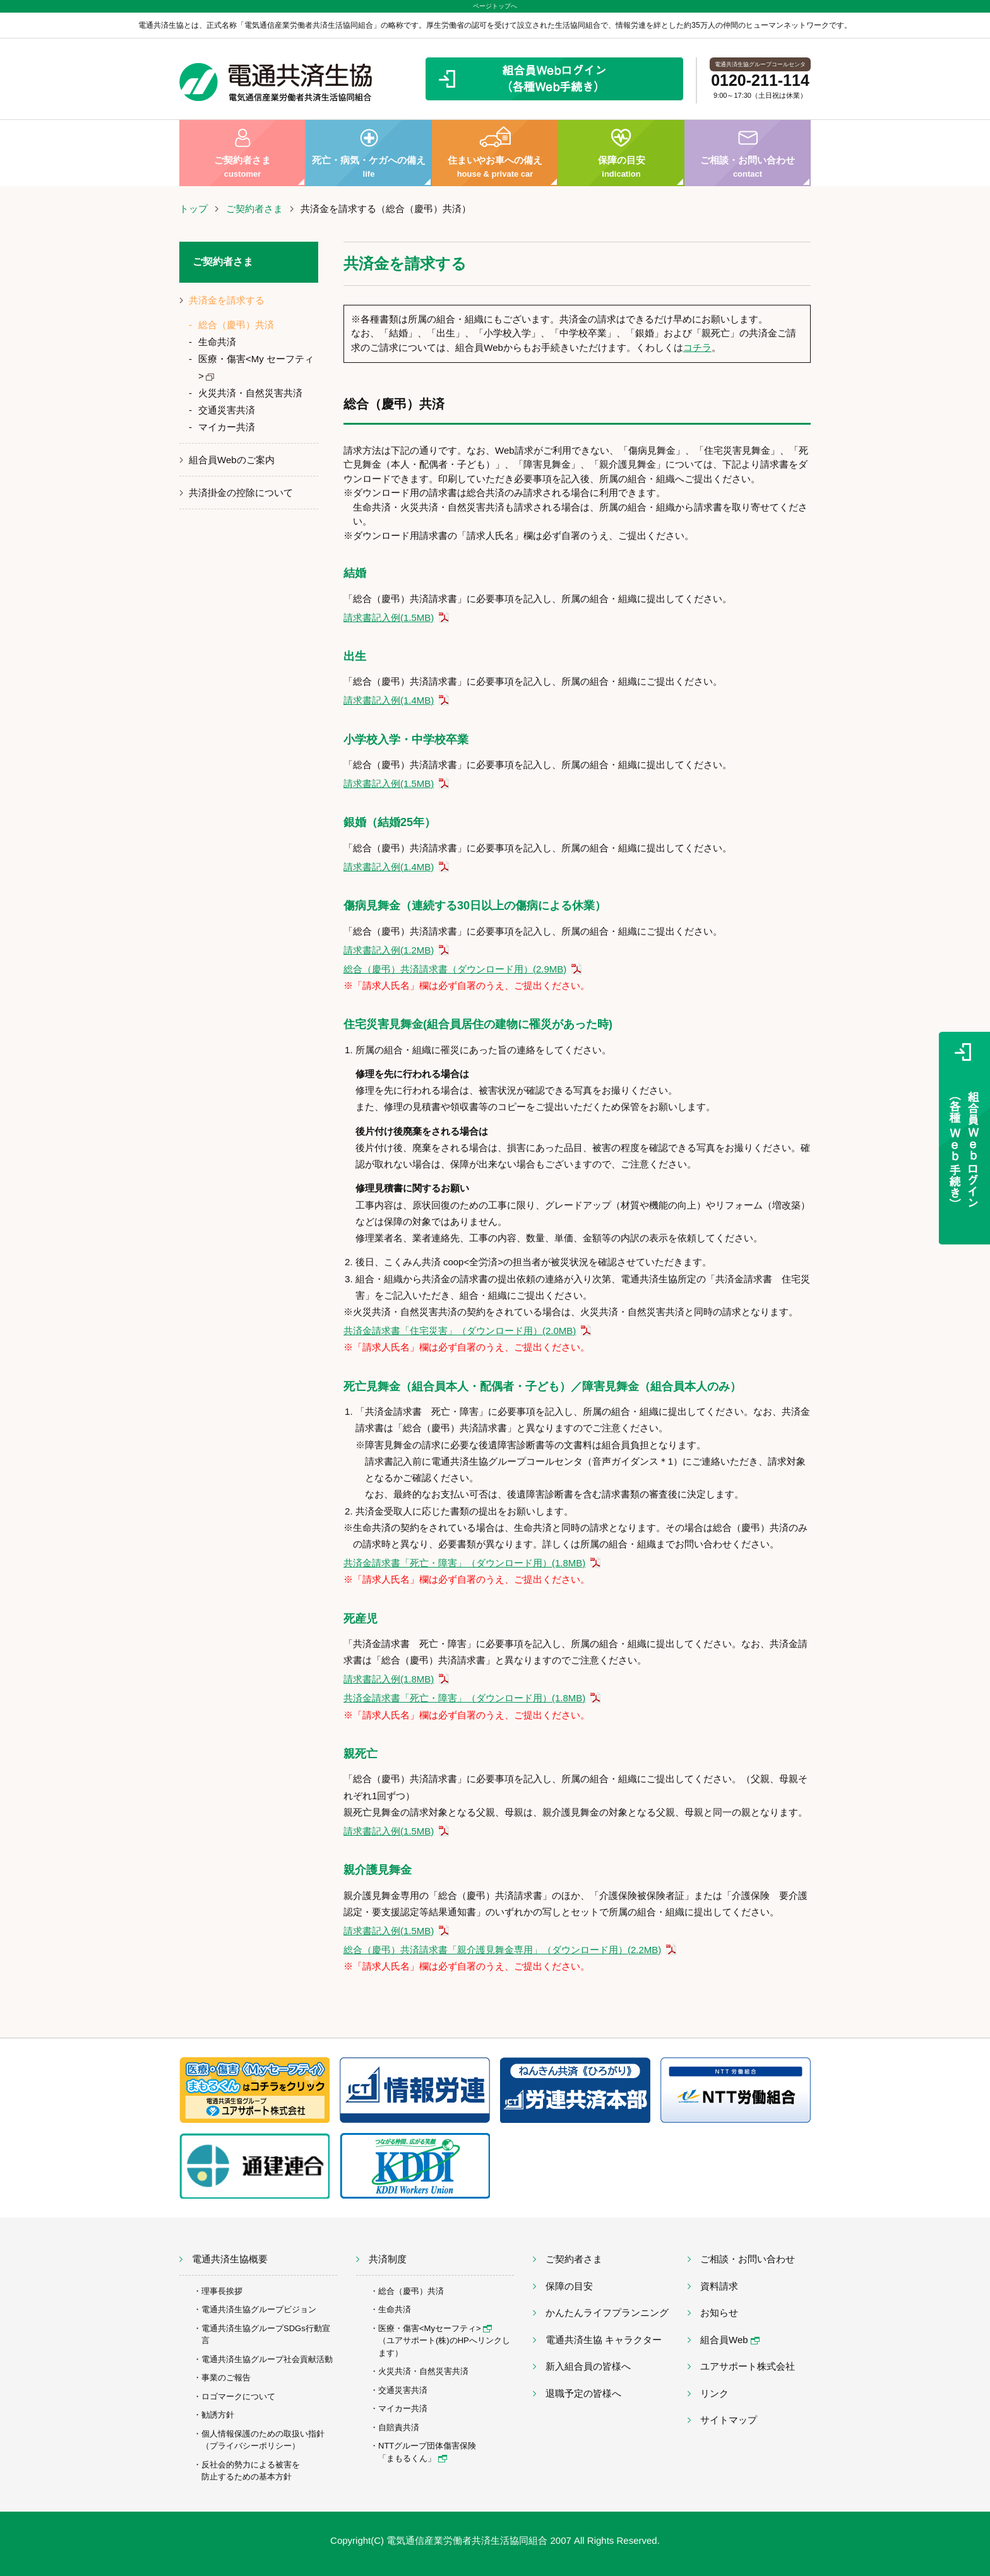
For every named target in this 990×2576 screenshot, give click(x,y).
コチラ (697, 347)
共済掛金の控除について (241, 492)
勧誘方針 (217, 2414)
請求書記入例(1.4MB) (388, 700)
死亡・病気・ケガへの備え (369, 153)
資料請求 (719, 2286)
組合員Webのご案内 (232, 459)
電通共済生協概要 (230, 2259)
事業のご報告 (226, 2377)
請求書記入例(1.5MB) (388, 617)
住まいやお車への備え (495, 153)
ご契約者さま (242, 153)
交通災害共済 (226, 410)
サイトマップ (728, 2419)
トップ (193, 208)
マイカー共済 (226, 427)
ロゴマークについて (238, 2396)
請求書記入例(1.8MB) (388, 1679)
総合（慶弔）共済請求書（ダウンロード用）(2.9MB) (454, 969)
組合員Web (730, 2339)
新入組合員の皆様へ (588, 2366)
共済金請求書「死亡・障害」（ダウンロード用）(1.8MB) (464, 1562)
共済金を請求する (227, 300)
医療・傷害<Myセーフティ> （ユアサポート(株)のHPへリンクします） (444, 2341)
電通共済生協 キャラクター (604, 2339)
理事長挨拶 (221, 2291)
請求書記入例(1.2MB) (388, 950)
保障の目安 (621, 153)
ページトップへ (495, 6)
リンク (714, 2393)
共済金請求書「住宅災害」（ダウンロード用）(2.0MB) (459, 1330)
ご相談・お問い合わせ (747, 153)
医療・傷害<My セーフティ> (256, 367)
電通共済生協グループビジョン (258, 2309)
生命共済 (217, 341)
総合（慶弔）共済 (236, 324)
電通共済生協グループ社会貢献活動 (267, 2359)
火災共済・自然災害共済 (250, 392)
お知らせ (719, 2312)
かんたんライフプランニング (607, 2312)
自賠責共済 (398, 2427)
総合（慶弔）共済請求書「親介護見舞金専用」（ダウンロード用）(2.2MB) (502, 1949)
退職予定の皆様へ (583, 2393)
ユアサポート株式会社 (747, 2366)
